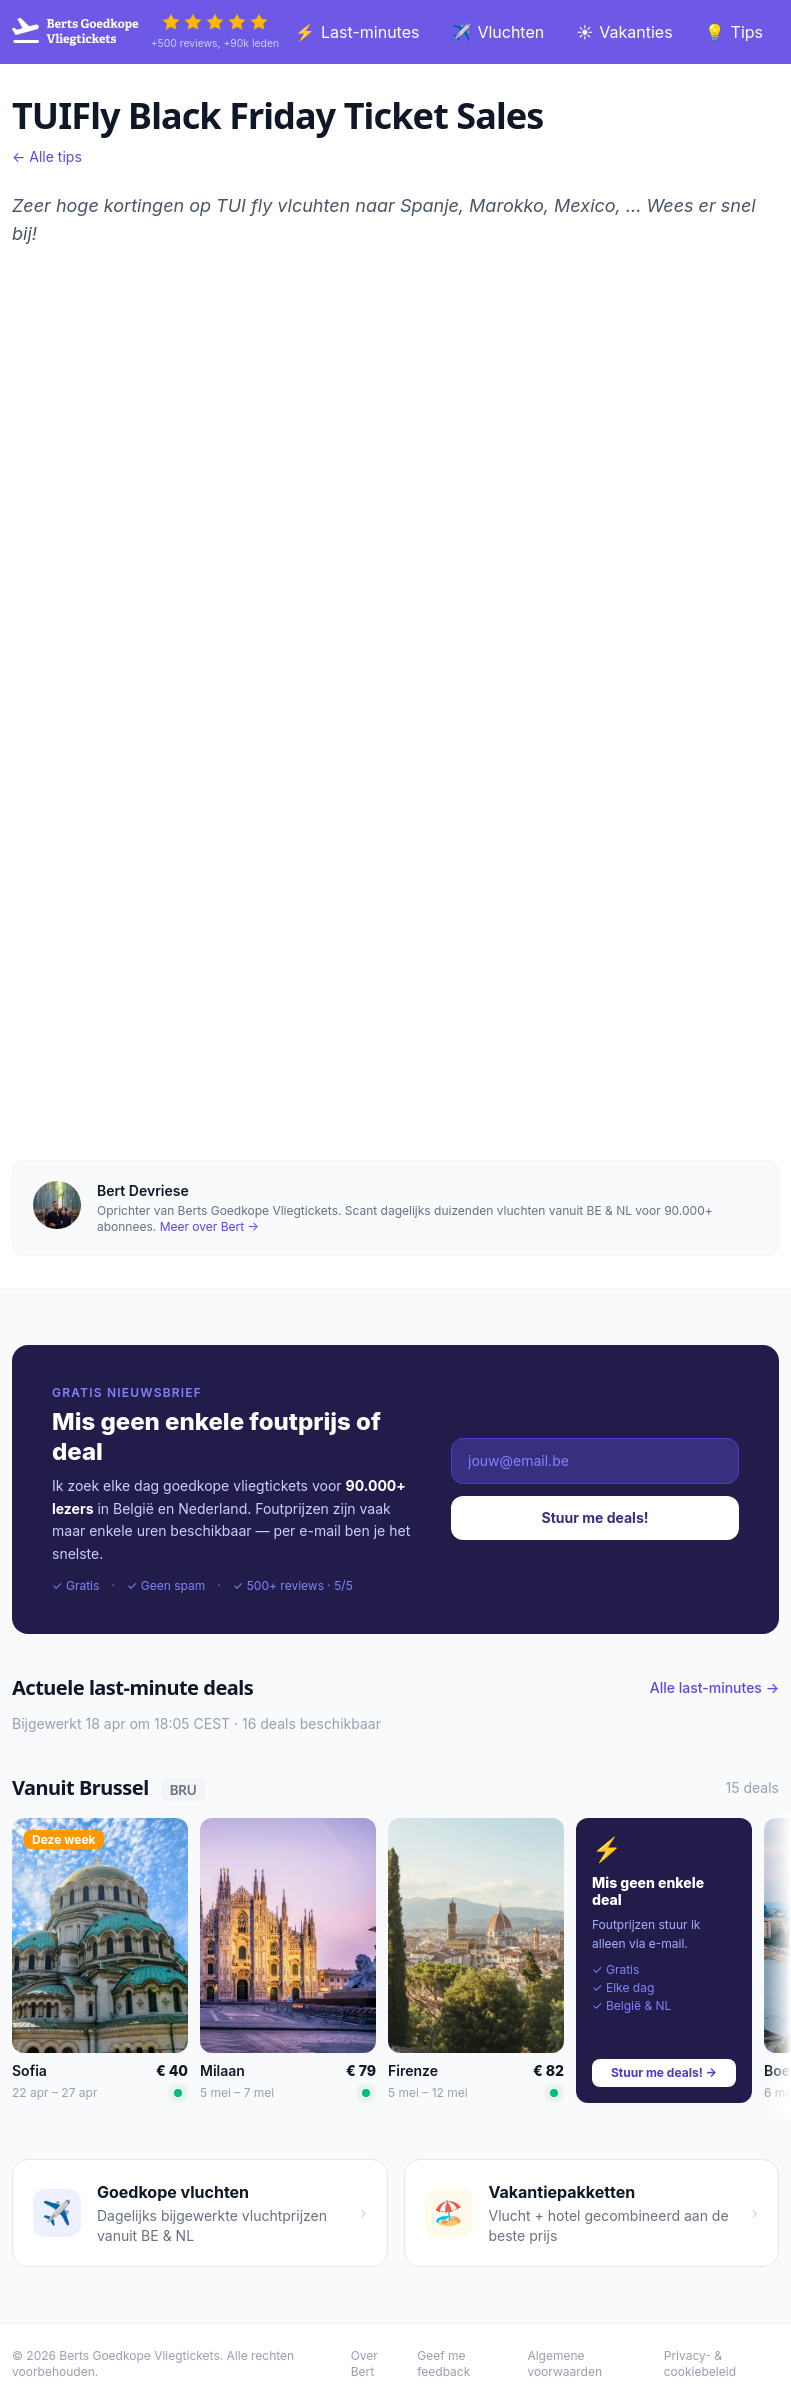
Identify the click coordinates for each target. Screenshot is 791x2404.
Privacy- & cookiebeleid (700, 2363)
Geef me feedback (443, 2363)
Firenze (413, 2070)
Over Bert (364, 2363)
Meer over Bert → (209, 1226)
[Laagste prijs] (178, 2093)
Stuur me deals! (595, 1517)
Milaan (222, 2070)
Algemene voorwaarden (564, 2363)
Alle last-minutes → (714, 1687)
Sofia (29, 2070)
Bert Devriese (143, 1190)
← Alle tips (47, 156)
